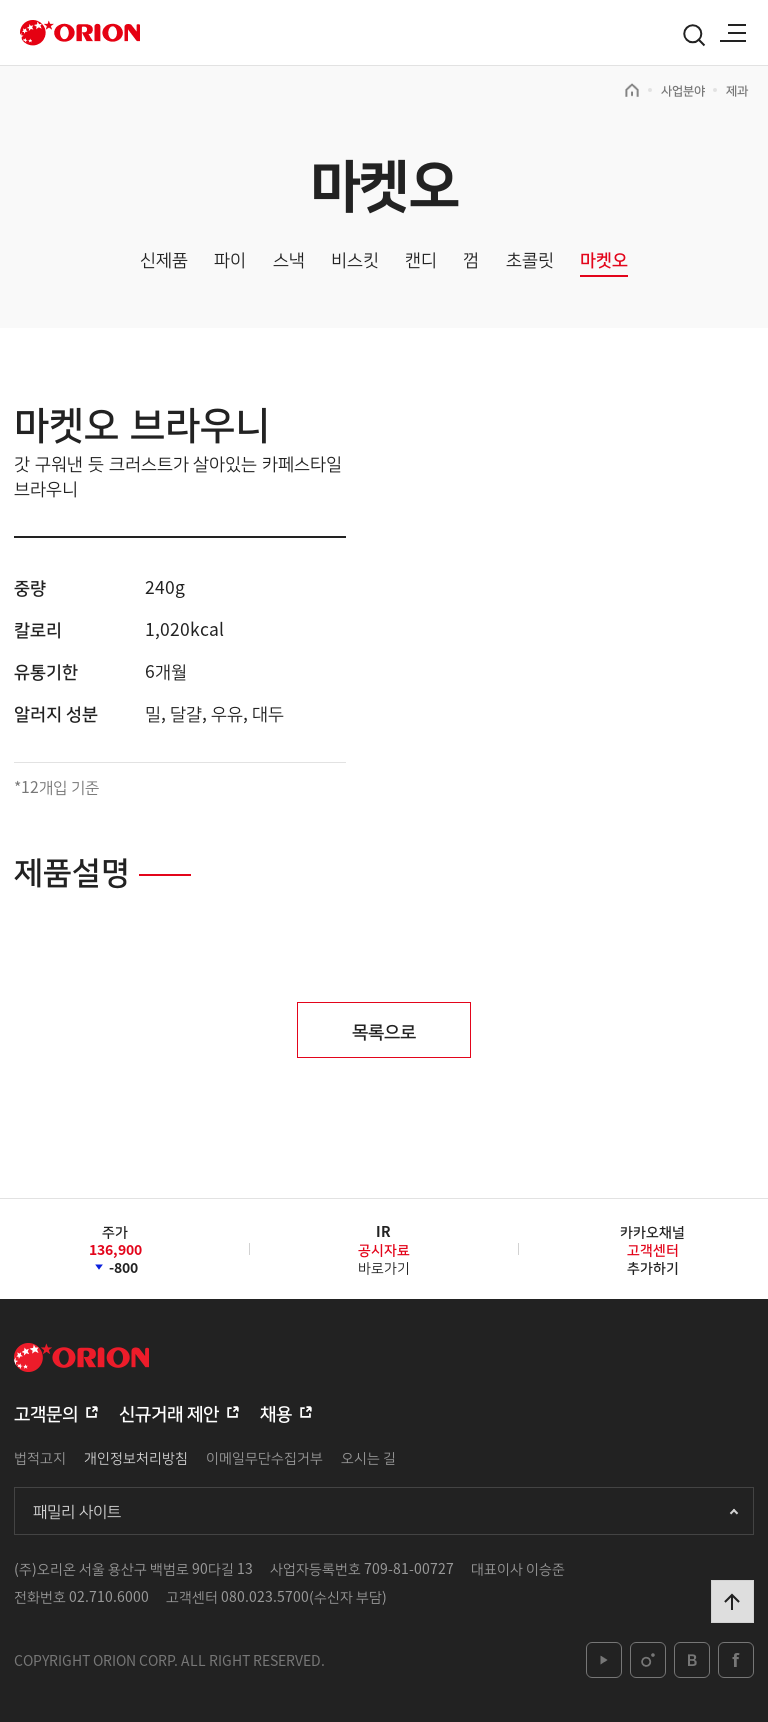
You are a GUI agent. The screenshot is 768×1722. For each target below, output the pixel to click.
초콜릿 (530, 259)
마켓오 (604, 259)
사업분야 (683, 90)
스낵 (289, 259)
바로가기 (384, 1256)
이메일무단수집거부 (264, 1457)
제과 (737, 90)
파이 (230, 259)
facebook (736, 1660)
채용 (276, 1412)
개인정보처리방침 (136, 1457)
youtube (604, 1660)
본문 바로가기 (0, 0)
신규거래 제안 (169, 1412)
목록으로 (384, 1030)
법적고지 (40, 1457)
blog (692, 1660)
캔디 (421, 259)
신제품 (164, 259)
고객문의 (46, 1412)
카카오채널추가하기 (652, 1249)
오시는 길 (368, 1457)
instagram (648, 1660)
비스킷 (355, 259)
